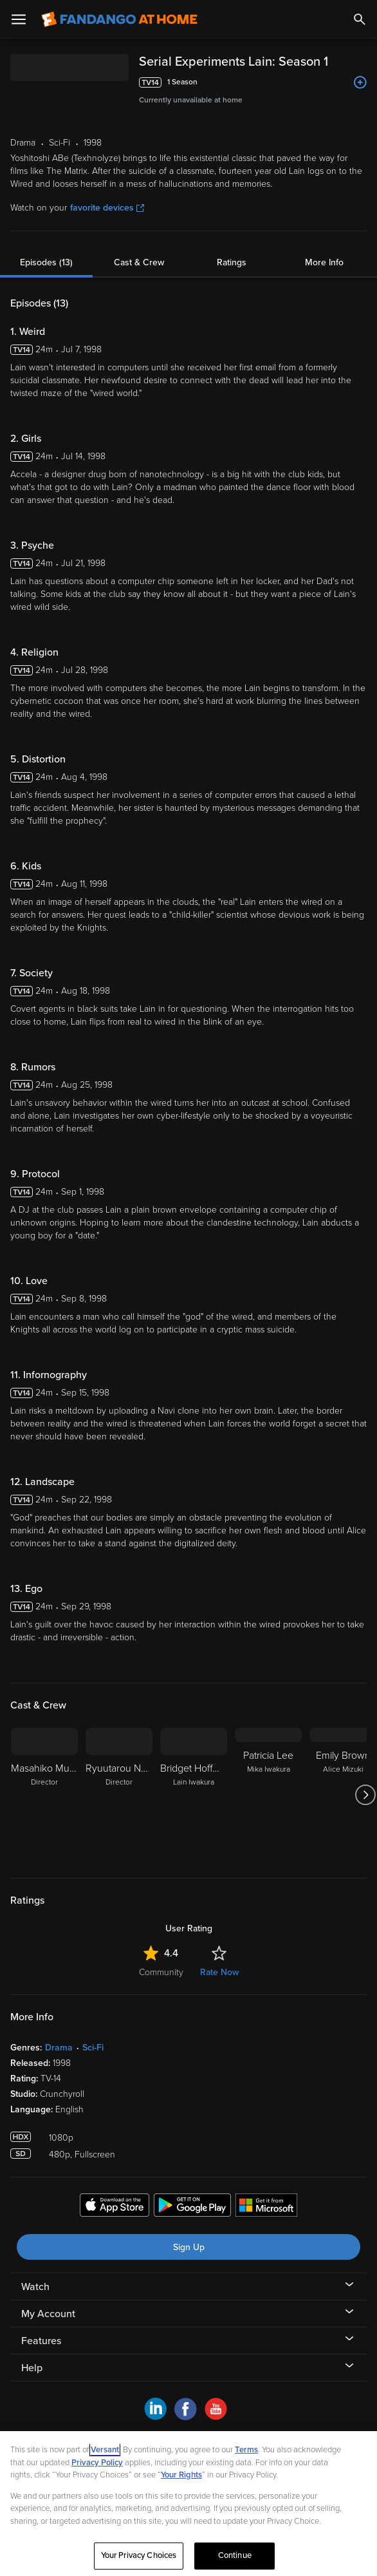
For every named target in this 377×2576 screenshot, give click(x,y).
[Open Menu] (19, 19)
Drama (59, 2047)
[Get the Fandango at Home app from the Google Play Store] (192, 2207)
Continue (235, 2555)
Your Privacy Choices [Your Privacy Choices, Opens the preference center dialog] (139, 2555)
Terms (246, 2450)
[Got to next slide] (365, 1794)
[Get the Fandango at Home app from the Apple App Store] (114, 2207)
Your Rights (181, 2475)
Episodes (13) (46, 262)
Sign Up (189, 2247)
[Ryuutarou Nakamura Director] (119, 1794)
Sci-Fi (93, 2047)
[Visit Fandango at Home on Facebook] (186, 2417)
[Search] (359, 19)
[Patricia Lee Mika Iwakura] (268, 1794)
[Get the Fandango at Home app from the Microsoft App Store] (266, 2207)
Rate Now (219, 1972)
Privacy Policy (97, 2463)
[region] (188, 2503)
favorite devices (107, 207)
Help (31, 2368)
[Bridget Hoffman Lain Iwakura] (194, 1794)
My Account (48, 2313)
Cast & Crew (139, 262)
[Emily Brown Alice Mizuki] (343, 1794)
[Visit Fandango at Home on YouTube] (216, 2417)
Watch (35, 2286)
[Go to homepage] (119, 19)
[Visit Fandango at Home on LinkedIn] (155, 2417)
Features (41, 2340)
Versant (105, 2450)
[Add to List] (360, 82)
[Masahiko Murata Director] (44, 1794)
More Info (324, 262)
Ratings (231, 262)
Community (161, 1972)
